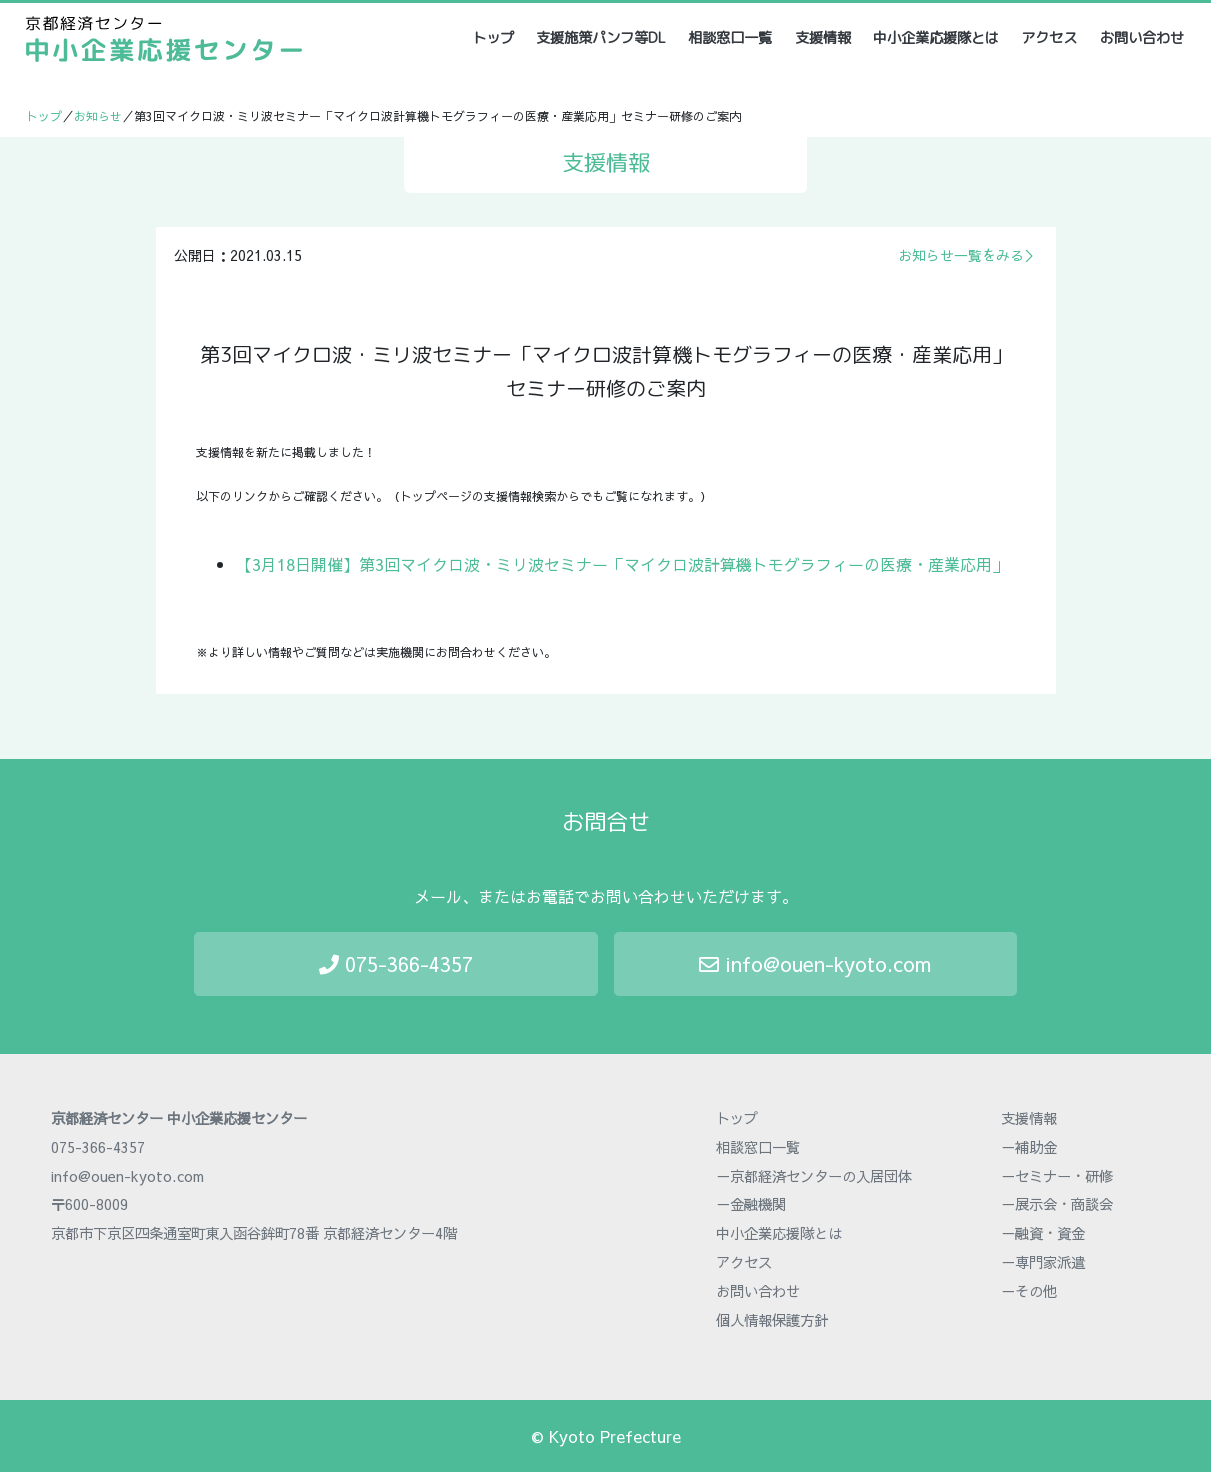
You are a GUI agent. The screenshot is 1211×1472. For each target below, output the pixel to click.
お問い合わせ (1142, 38)
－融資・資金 (1043, 1233)
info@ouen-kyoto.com (815, 963)
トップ (494, 37)
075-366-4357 (396, 963)
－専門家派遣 (1043, 1262)
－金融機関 (751, 1204)
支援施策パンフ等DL (601, 38)
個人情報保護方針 (772, 1320)
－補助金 (1029, 1147)
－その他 (1029, 1291)
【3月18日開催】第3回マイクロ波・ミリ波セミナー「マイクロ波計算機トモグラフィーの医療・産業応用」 (622, 564)
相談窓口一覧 (730, 38)
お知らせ (98, 116)
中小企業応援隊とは (936, 38)
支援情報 (823, 38)
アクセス (1049, 38)
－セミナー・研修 (1057, 1176)
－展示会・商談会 (1057, 1204)
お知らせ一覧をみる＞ (968, 255)
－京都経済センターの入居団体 (814, 1176)
